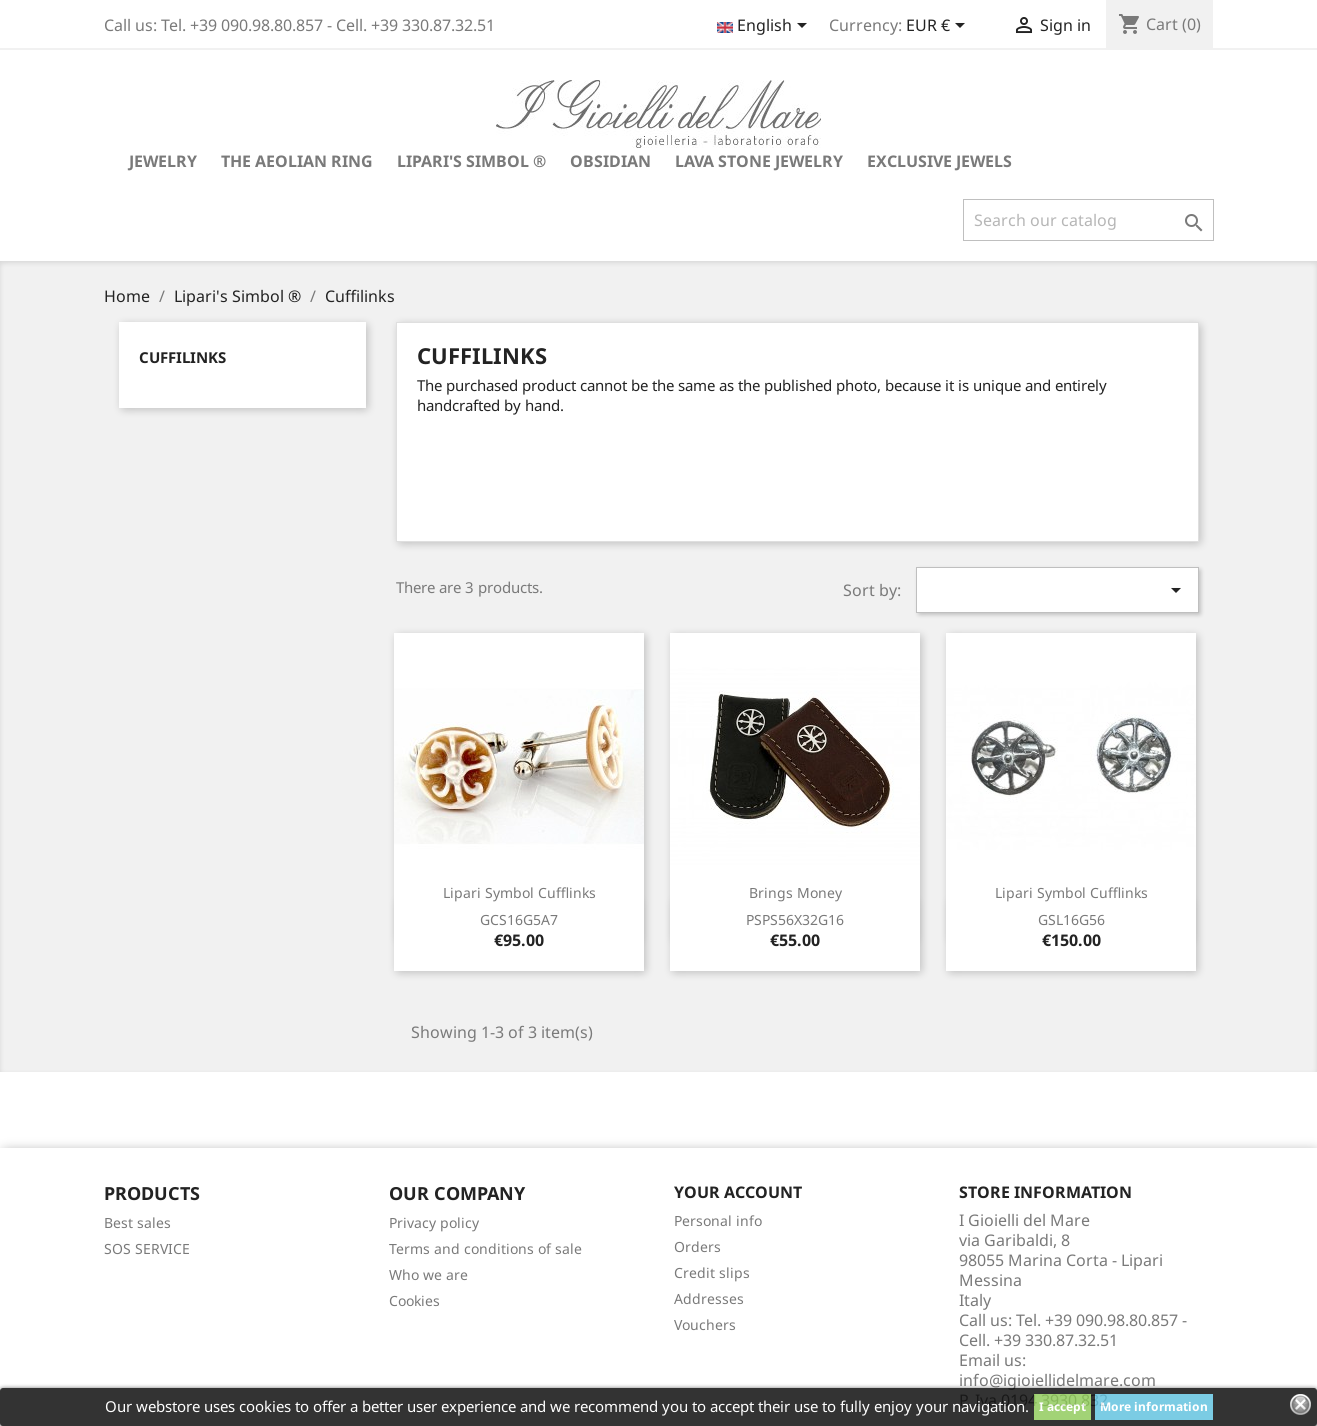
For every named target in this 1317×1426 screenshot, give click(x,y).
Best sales (137, 1222)
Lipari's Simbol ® (471, 161)
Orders (697, 1246)
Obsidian (610, 161)
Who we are (428, 1274)
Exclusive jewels (939, 161)
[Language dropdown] (765, 27)
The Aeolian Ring (297, 161)
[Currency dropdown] (939, 27)
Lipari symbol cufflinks (519, 892)
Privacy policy (434, 1222)
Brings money (795, 892)
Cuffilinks (182, 357)
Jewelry (163, 161)
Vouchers (705, 1324)
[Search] (1088, 220)
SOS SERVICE (147, 1248)
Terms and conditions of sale (485, 1248)
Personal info (718, 1220)
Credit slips (712, 1272)
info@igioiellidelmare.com (1057, 1380)
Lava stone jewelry (759, 161)
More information (1154, 1406)
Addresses (709, 1298)
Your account (738, 1192)
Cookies (414, 1300)
